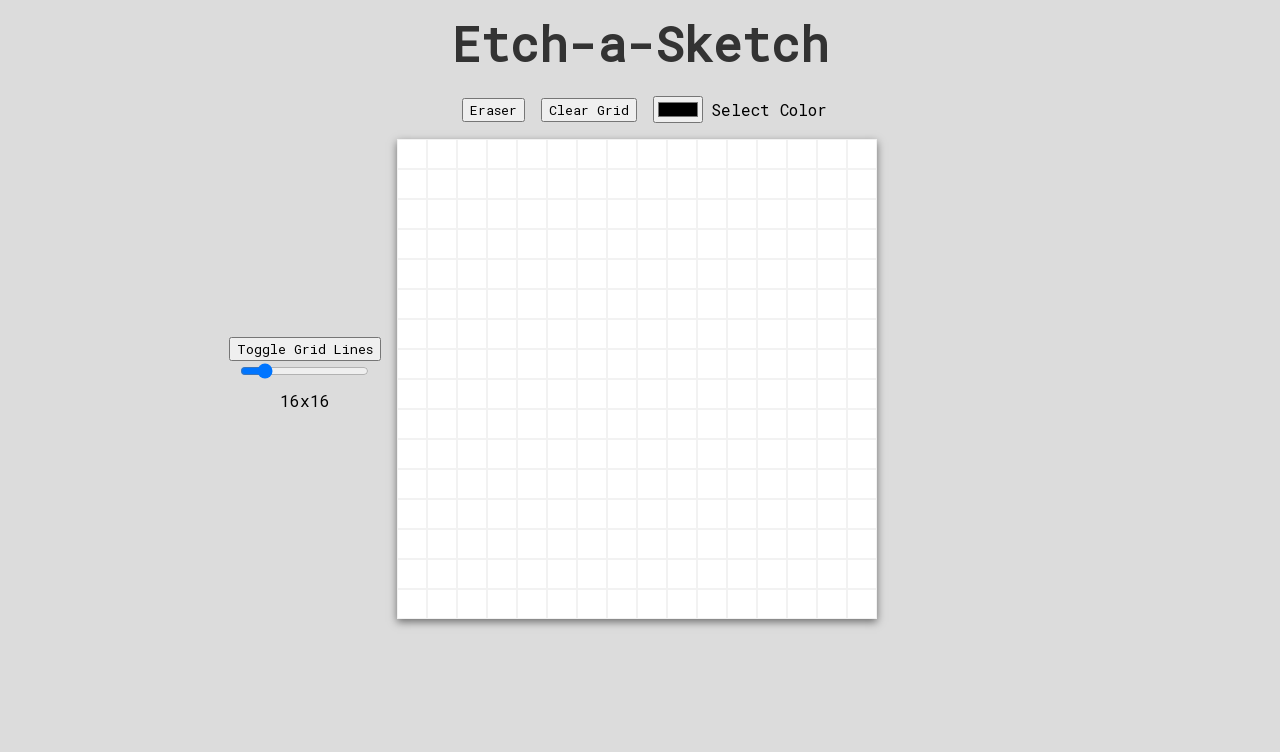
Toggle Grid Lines (305, 349)
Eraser (493, 110)
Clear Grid (589, 110)
